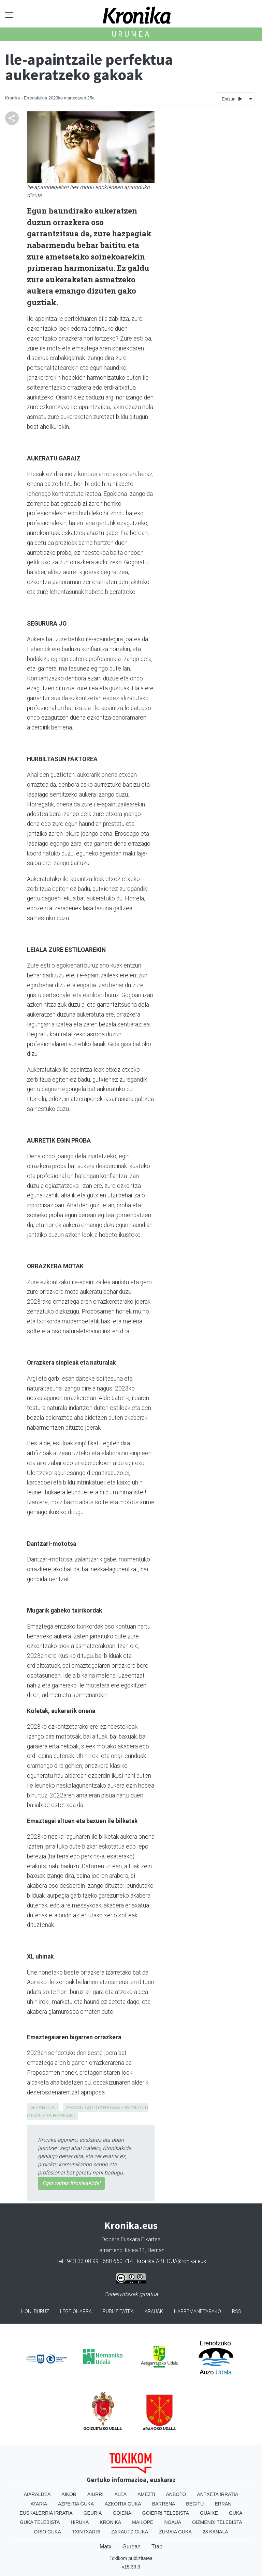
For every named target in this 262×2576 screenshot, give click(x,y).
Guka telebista (40, 2522)
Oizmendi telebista (217, 2522)
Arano (75, 2107)
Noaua (172, 2522)
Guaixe (209, 2513)
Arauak (154, 2311)
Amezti (146, 2494)
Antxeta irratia (217, 2494)
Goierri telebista (165, 2513)
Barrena (163, 2504)
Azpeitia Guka (76, 2504)
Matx (106, 2546)
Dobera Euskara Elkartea (131, 2239)
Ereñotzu (134, 2107)
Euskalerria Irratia (45, 2513)
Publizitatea (118, 2311)
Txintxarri (86, 2531)
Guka (236, 2513)
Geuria (93, 2513)
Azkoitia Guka (123, 2504)
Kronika (110, 2522)
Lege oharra (76, 2311)
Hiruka (80, 2522)
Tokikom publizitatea (131, 2558)
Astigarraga (102, 2107)
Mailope (142, 2522)
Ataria (39, 2504)
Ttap (156, 2546)
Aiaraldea (37, 2494)
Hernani (64, 2115)
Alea (120, 2494)
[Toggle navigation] (9, 15)
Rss (236, 2311)
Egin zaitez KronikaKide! (71, 2183)
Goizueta (39, 2115)
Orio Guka (47, 2531)
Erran (223, 2504)
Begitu (195, 2504)
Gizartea (42, 2107)
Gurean (131, 2546)
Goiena (122, 2513)
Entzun (232, 98)
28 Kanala (215, 2531)
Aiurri (95, 2494)
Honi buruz (35, 2311)
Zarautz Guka (129, 2531)
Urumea (131, 34)
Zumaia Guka (175, 2531)
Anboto (176, 2494)
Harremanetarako (197, 2311)
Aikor (68, 2494)
